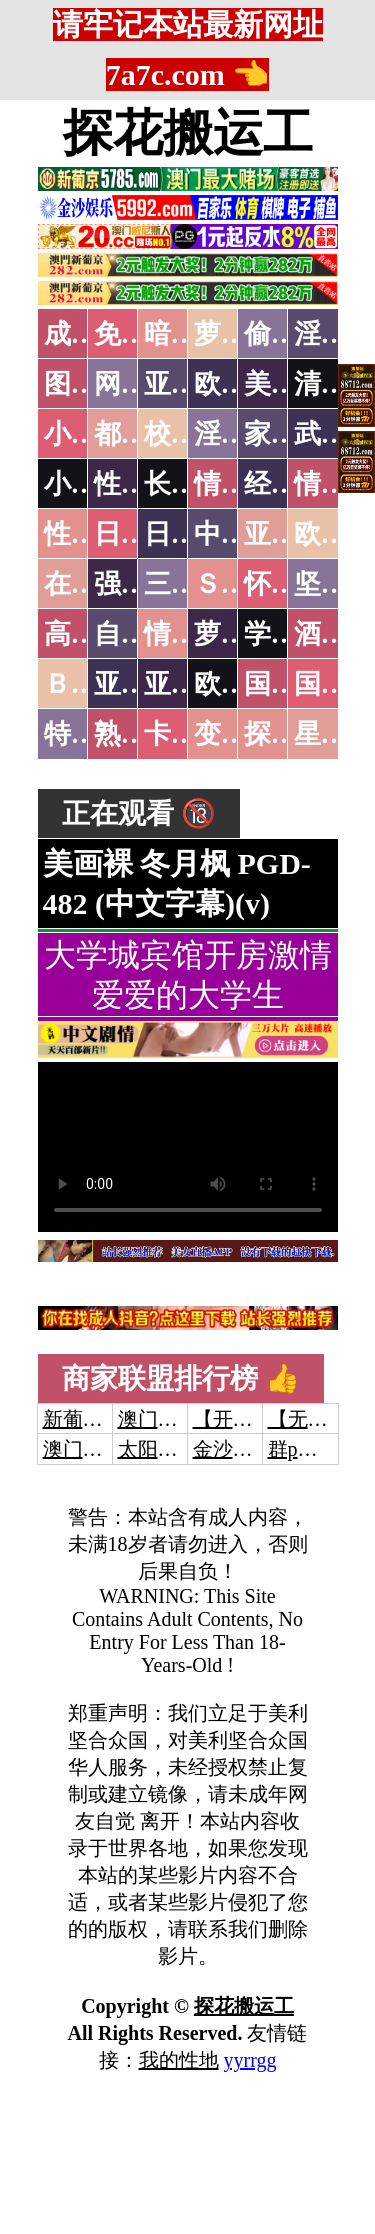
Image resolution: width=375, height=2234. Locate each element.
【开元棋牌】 (253, 1419)
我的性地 (179, 2060)
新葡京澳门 (93, 1419)
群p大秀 (303, 1449)
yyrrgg (250, 2060)
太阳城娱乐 (168, 1449)
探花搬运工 (188, 133)
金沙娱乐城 (243, 1449)
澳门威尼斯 (168, 1419)
